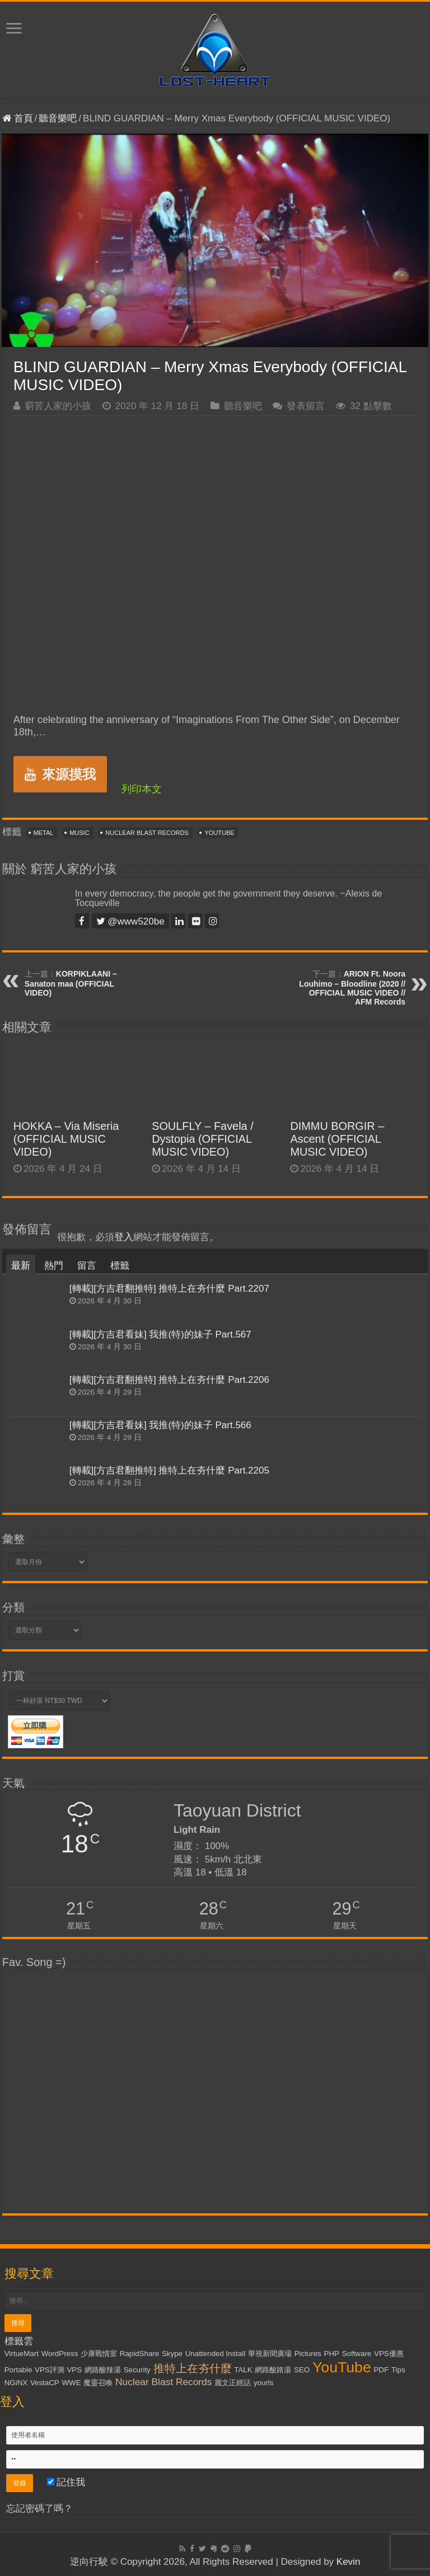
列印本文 (141, 789)
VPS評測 (49, 2370)
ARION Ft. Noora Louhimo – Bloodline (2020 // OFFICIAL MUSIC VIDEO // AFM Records (352, 987)
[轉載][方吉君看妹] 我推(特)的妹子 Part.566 (160, 1425)
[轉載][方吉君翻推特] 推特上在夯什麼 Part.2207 (169, 1288)
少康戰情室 (99, 2353)
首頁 (17, 118)
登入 (123, 1237)
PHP (331, 2353)
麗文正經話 (232, 2382)
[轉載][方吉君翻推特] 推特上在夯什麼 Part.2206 (169, 1379)
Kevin (348, 2561)
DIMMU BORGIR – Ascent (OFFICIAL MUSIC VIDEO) (337, 1139)
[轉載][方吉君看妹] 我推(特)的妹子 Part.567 (160, 1334)
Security (137, 2370)
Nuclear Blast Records (146, 832)
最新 (20, 1265)
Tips (398, 2370)
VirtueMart (21, 2353)
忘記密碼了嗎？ (39, 2508)
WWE (71, 2382)
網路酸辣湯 (103, 2370)
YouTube (219, 832)
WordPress (59, 2353)
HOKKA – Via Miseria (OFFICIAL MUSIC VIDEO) (66, 1139)
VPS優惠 (389, 2353)
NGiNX (15, 2382)
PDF (381, 2370)
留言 (86, 1265)
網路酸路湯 (273, 2370)
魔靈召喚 (98, 2382)
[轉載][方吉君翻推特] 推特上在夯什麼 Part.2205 (169, 1470)
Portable (18, 2370)
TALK (243, 2370)
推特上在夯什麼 (192, 2368)
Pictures (308, 2353)
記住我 (66, 2482)
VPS (74, 2370)
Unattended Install (215, 2353)
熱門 (53, 1265)
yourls (264, 2382)
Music (79, 832)
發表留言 (306, 406)
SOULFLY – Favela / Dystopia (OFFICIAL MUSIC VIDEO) (203, 1139)
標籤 (119, 1265)
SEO (302, 2370)
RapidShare (139, 2353)
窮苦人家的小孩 (58, 406)
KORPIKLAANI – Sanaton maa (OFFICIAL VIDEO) (71, 983)
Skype (172, 2353)
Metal (44, 832)
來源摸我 (60, 774)
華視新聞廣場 (270, 2353)
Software (357, 2353)
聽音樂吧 (58, 118)
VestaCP (44, 2382)
